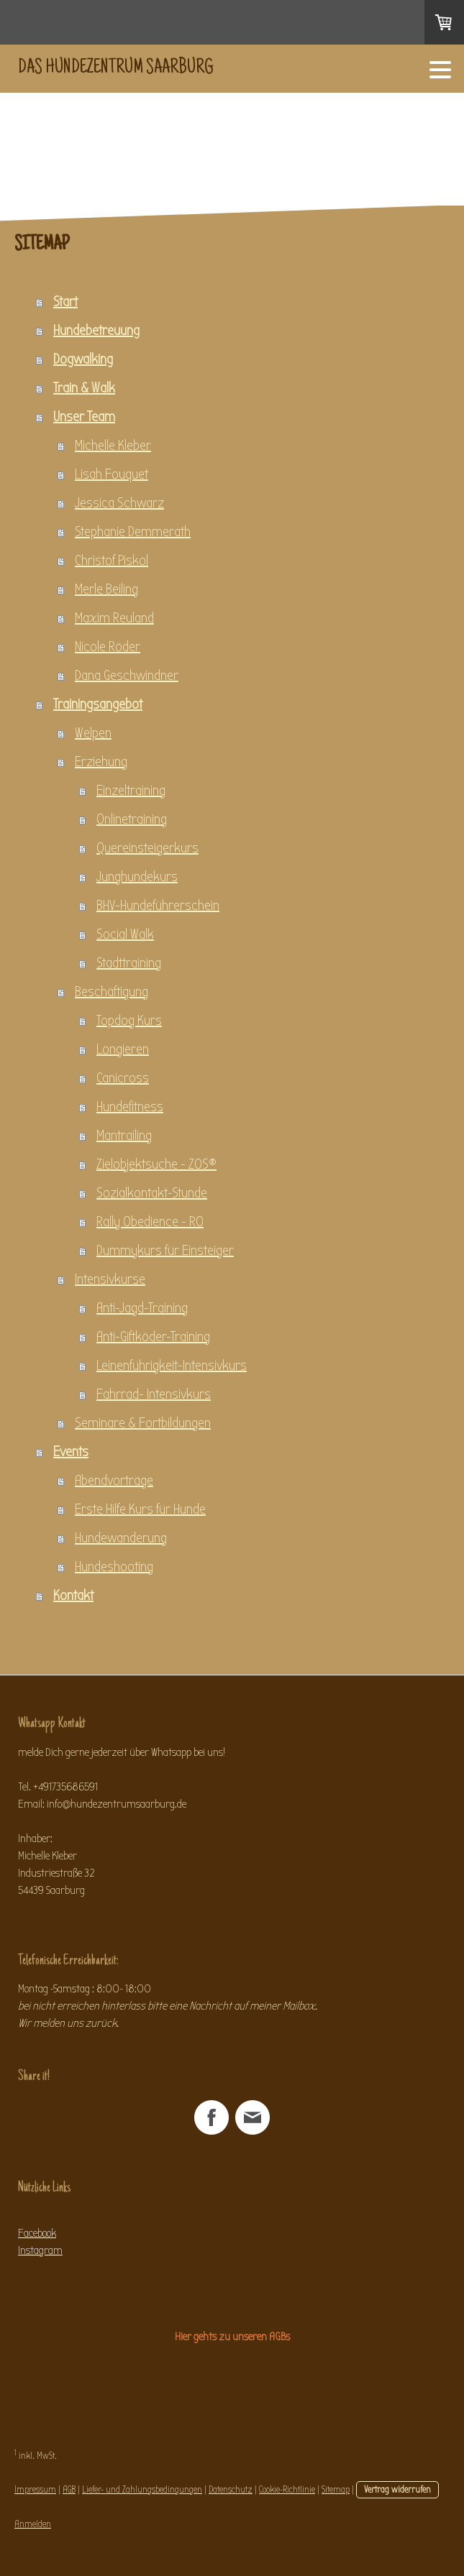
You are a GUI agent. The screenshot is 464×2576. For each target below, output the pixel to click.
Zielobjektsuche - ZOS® (156, 1164)
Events (70, 1451)
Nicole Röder (107, 646)
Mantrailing (124, 1135)
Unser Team (84, 416)
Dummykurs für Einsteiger (165, 1250)
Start (65, 301)
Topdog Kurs (129, 1020)
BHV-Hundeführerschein (157, 905)
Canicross (122, 1078)
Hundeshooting (114, 1566)
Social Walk (125, 934)
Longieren (122, 1049)
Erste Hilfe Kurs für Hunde (140, 1509)
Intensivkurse (110, 1279)
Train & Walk (84, 388)
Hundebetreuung (96, 330)
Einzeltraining (130, 790)
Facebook (37, 2233)
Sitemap (336, 2489)
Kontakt (73, 1595)
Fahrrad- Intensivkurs (153, 1394)
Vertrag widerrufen (397, 2489)
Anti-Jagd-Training (142, 1308)
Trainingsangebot (97, 704)
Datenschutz (231, 2489)
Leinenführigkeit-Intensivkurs (171, 1365)
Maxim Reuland (114, 618)
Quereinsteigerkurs (147, 848)
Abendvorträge (114, 1480)
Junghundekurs (137, 876)
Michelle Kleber (113, 445)
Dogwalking (83, 359)
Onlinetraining (131, 819)
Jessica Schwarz (119, 502)
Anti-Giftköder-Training (153, 1336)
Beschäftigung (111, 991)
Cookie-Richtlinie (287, 2489)
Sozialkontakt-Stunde (151, 1192)
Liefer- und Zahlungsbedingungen (142, 2489)
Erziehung (101, 761)
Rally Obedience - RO (150, 1221)
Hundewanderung (121, 1538)
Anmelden (32, 2523)
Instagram (40, 2250)
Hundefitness (129, 1106)
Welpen (93, 732)
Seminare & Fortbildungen (143, 1422)
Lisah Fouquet (111, 474)
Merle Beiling (106, 589)
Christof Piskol (111, 560)
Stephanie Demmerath (133, 531)
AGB (69, 2489)
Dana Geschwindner (126, 675)
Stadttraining (128, 962)
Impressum (35, 2489)
